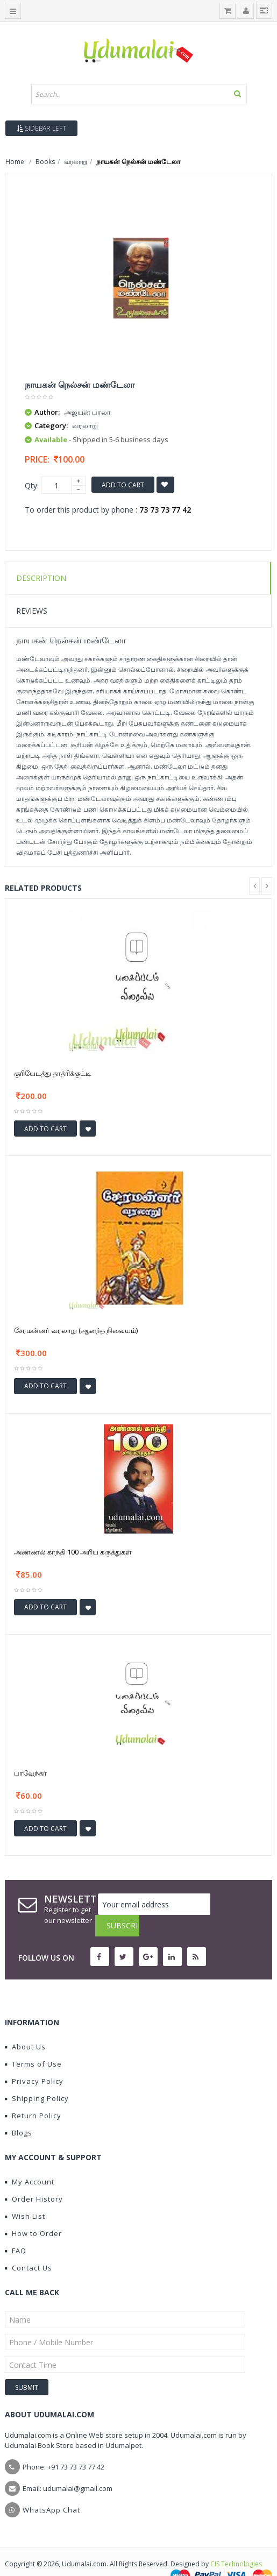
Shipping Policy (37, 2077)
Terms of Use (33, 2042)
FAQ (15, 2229)
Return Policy (33, 2094)
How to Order (33, 2212)
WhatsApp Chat (51, 2488)
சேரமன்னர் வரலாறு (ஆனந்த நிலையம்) (76, 1330)
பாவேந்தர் (30, 1773)
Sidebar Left (41, 128)
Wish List (25, 2194)
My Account (29, 2160)
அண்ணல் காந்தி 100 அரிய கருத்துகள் (73, 1552)
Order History (34, 2177)
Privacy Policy (34, 2059)
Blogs (18, 2111)
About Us (25, 2025)
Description (41, 578)
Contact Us (28, 2246)
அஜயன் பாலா (87, 412)
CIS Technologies (236, 2542)
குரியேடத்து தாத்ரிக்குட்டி (52, 1073)
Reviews (31, 611)
